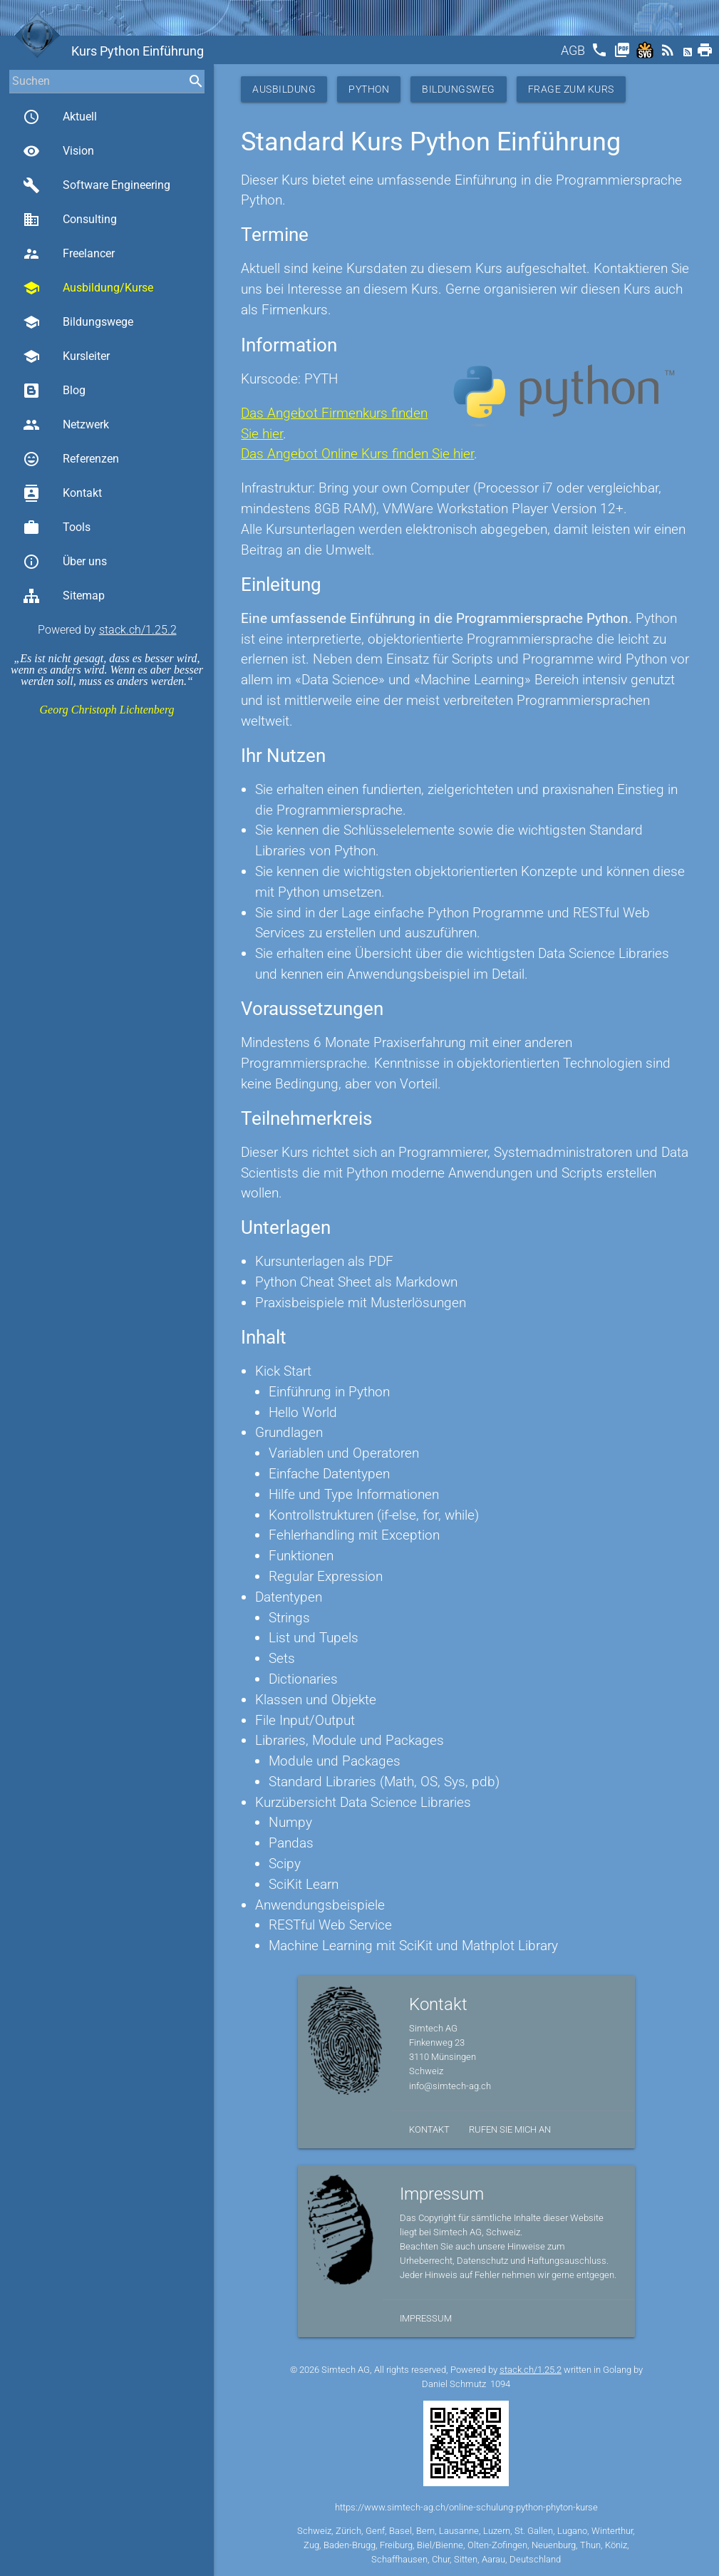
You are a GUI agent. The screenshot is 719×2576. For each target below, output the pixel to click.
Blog (54, 390)
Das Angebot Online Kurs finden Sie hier (357, 453)
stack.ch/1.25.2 (138, 630)
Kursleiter (66, 356)
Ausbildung (284, 89)
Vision (58, 151)
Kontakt (62, 493)
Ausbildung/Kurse (88, 288)
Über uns (65, 562)
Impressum (426, 2318)
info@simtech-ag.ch (450, 2086)
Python (368, 89)
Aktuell (60, 117)
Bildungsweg (458, 89)
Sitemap (64, 596)
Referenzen (71, 459)
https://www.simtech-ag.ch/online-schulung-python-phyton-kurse (466, 2507)
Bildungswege (78, 322)
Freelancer (69, 254)
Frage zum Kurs (571, 89)
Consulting (70, 219)
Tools (56, 527)
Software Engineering (96, 185)
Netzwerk (66, 425)
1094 (500, 2384)
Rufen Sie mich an (510, 2129)
